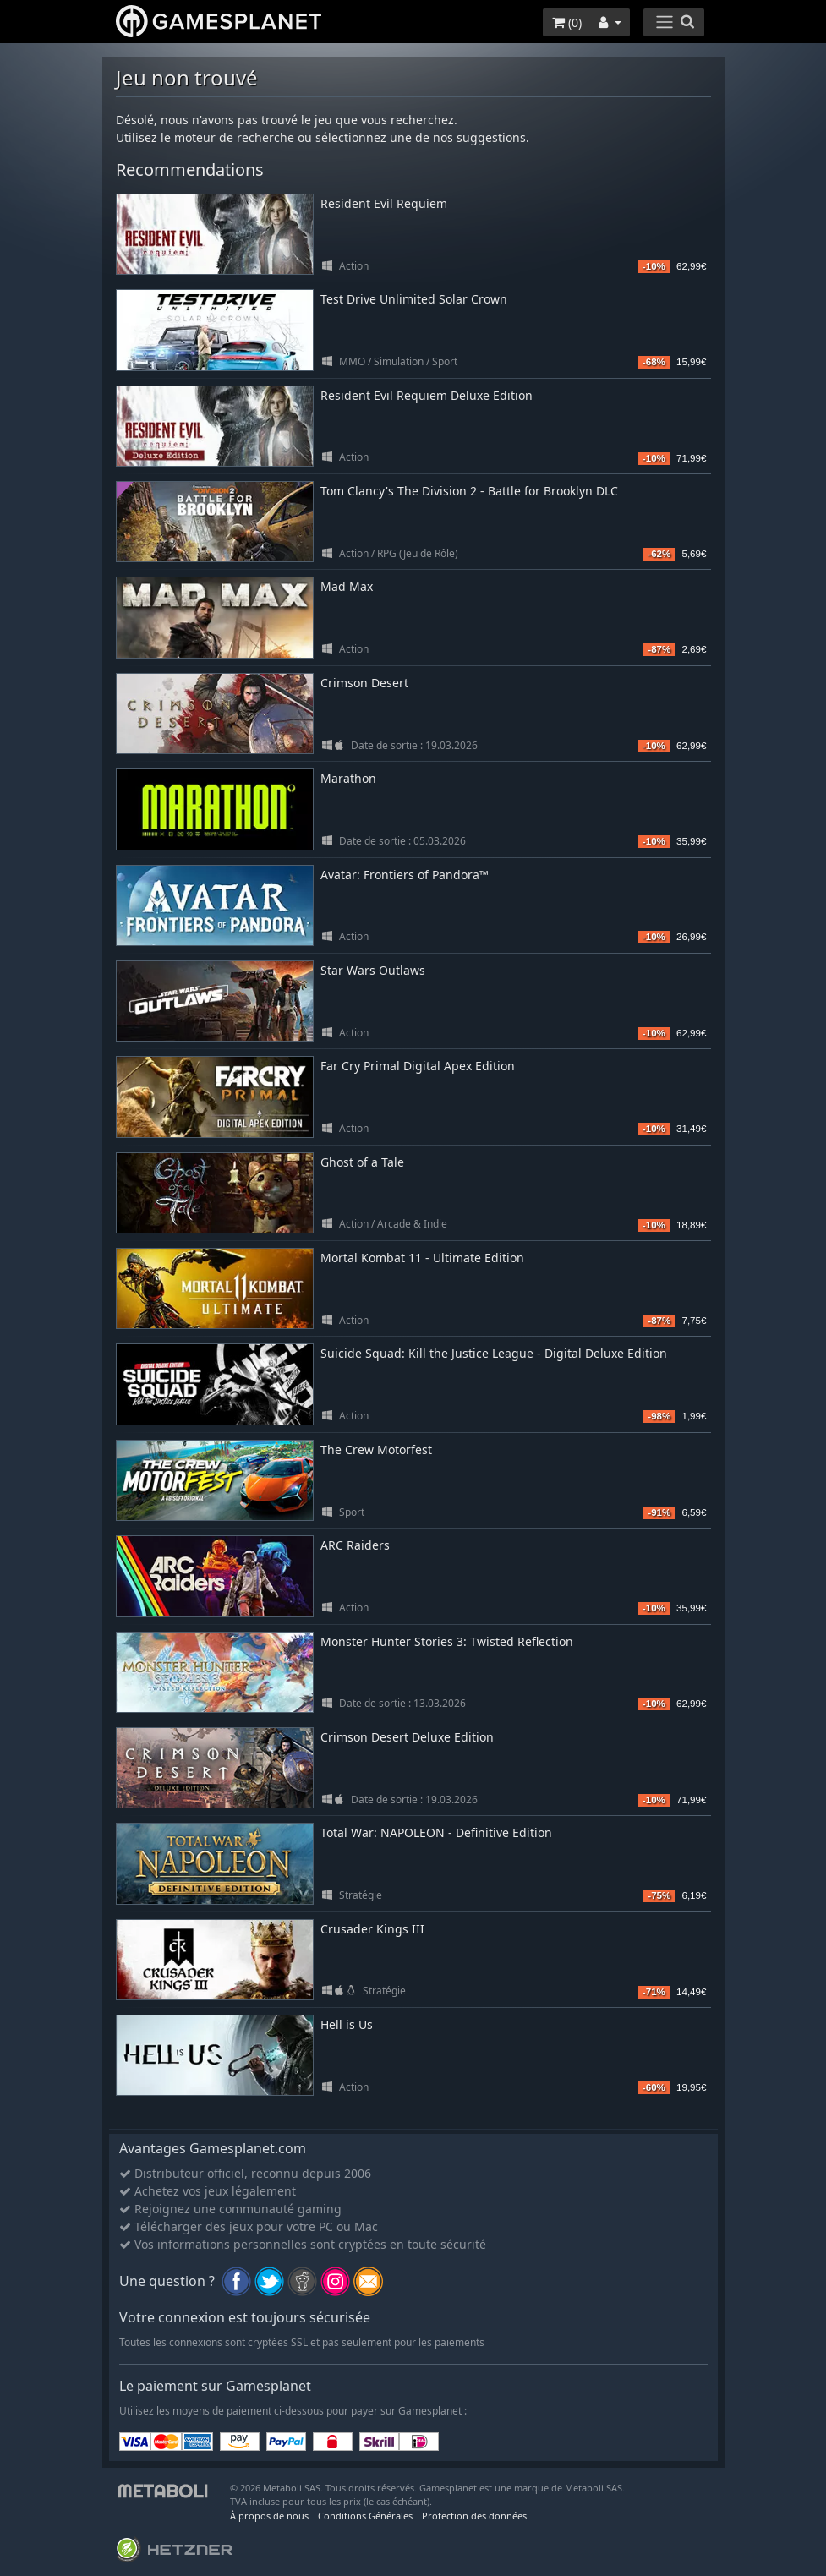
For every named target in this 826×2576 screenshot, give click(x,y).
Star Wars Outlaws (372, 970)
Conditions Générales (365, 2515)
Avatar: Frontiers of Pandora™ (404, 875)
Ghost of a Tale (362, 1162)
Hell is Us (346, 2024)
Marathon (348, 778)
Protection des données (474, 2515)
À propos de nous (269, 2515)
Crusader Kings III (372, 1929)
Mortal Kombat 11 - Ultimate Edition (422, 1258)
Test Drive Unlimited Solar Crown (413, 299)
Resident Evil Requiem (383, 203)
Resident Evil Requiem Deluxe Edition (426, 395)
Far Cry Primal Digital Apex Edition (417, 1066)
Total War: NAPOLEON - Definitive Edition (436, 1832)
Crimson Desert (364, 683)
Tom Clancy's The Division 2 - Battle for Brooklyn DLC (469, 491)
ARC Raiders (355, 1545)
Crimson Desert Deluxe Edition (407, 1737)
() (567, 22)
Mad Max (346, 586)
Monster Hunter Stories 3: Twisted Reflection (446, 1641)
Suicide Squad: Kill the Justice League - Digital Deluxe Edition (493, 1353)
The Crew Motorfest (376, 1449)
